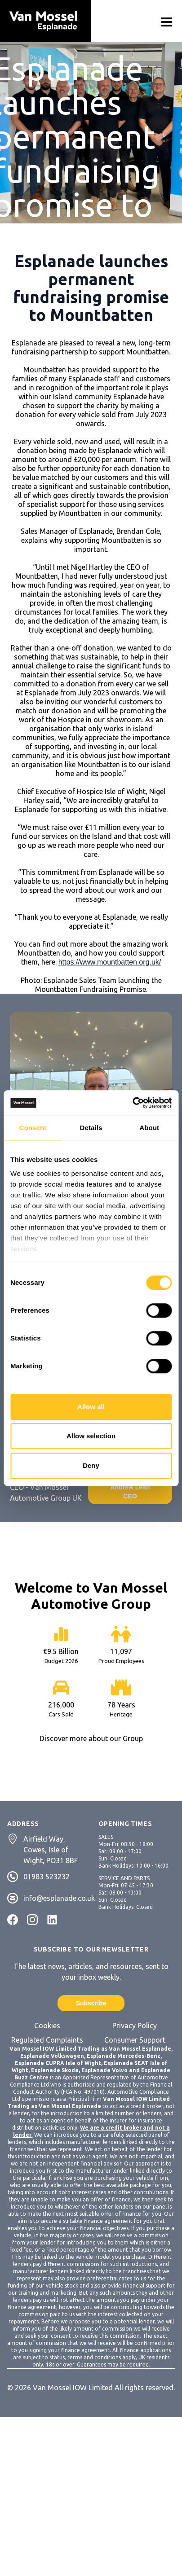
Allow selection (91, 1436)
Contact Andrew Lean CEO (130, 1487)
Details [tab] (91, 1127)
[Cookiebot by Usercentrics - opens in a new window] (132, 1103)
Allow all (91, 1406)
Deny (91, 1465)
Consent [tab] (32, 1127)
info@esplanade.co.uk (59, 1898)
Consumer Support (134, 2040)
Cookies (47, 2026)
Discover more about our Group (91, 1738)
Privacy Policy (134, 2026)
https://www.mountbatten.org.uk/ (109, 962)
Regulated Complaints (47, 2040)
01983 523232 (46, 1877)
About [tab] (149, 1127)
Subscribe (91, 2003)
